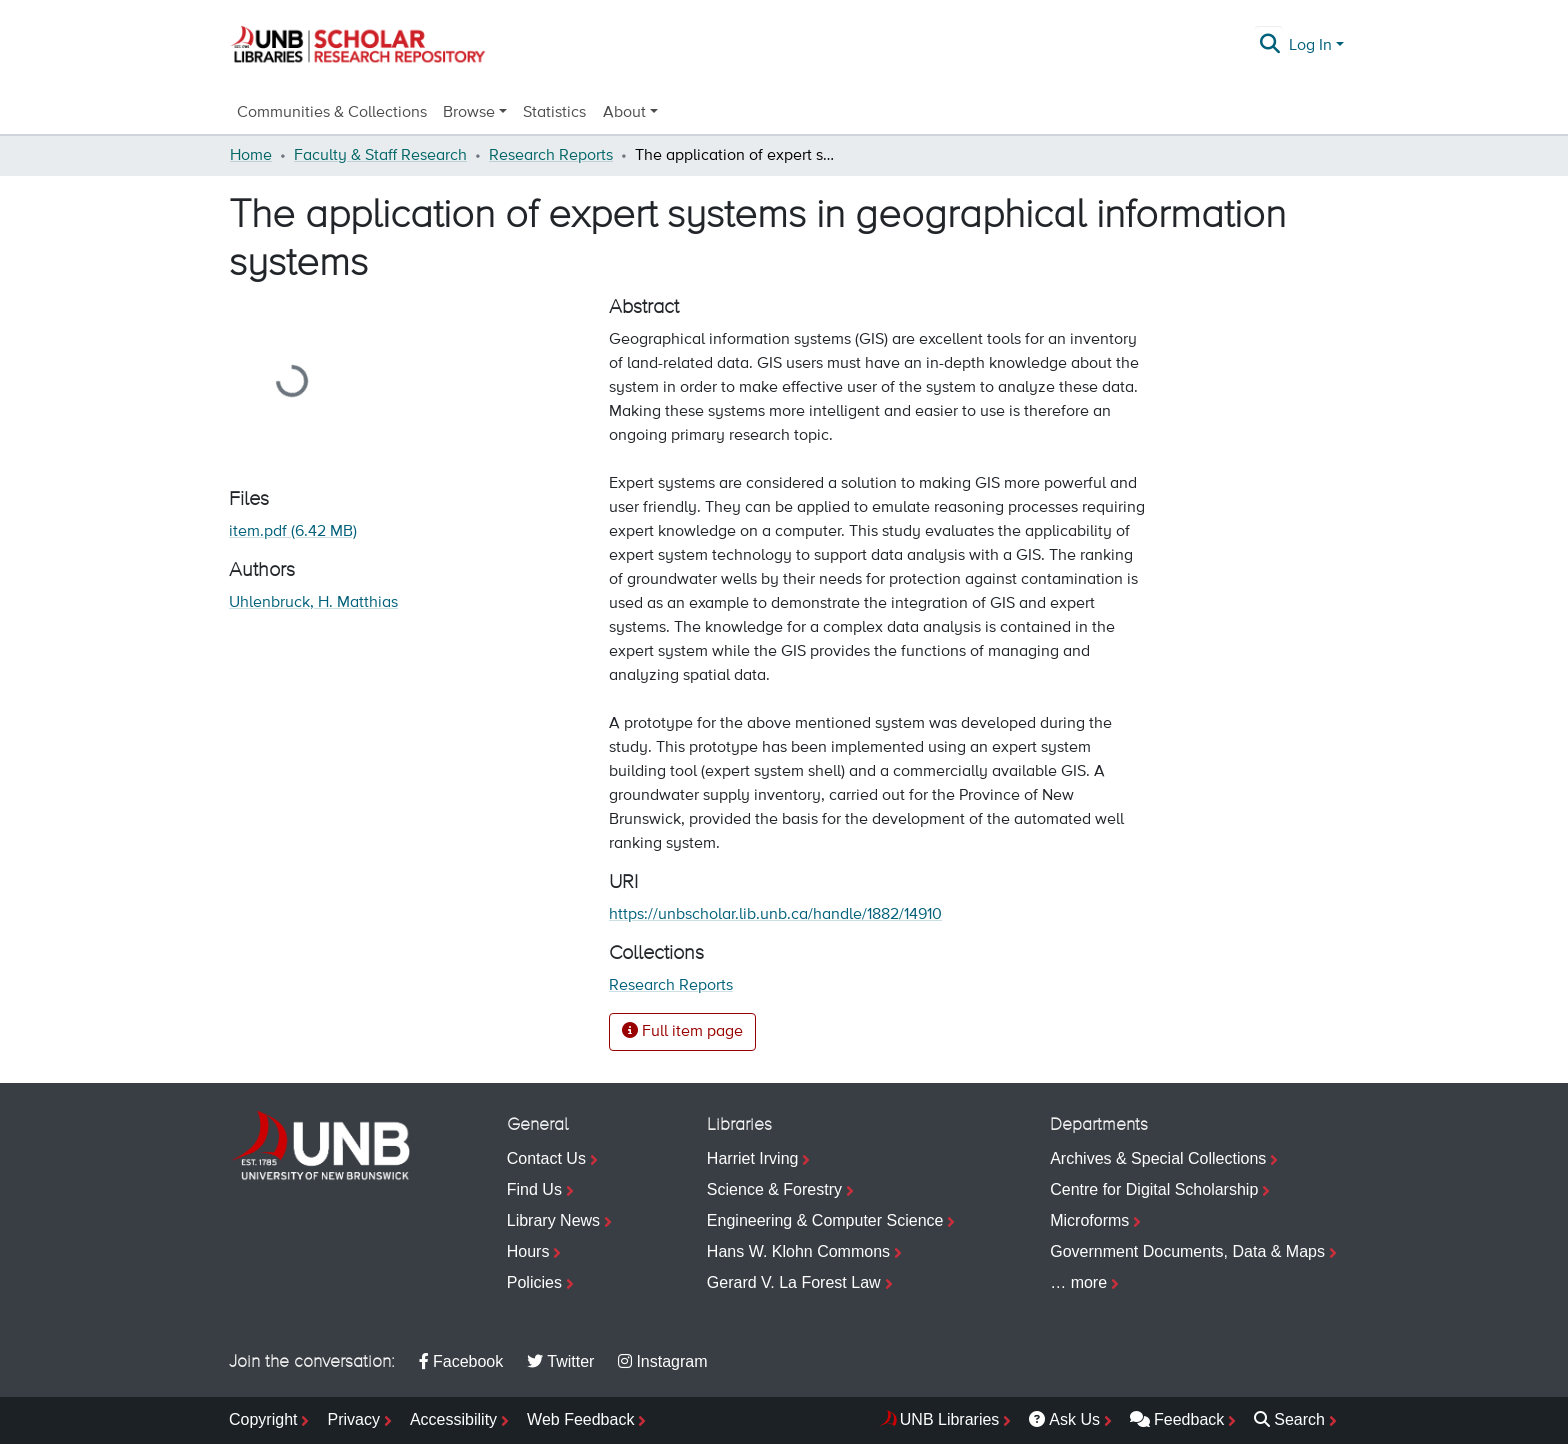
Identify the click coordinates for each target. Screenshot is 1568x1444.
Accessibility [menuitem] (453, 1419)
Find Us (534, 1189)
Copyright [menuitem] (263, 1419)
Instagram (662, 1361)
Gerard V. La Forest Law (794, 1282)
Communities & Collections (332, 113)
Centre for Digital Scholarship (1154, 1189)
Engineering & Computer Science (825, 1220)
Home (251, 156)
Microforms (1089, 1220)
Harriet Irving (753, 1158)
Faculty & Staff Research (380, 156)
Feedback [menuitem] (1177, 1419)
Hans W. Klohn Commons (798, 1251)
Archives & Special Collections (1158, 1158)
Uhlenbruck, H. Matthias (313, 603)
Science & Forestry (774, 1189)
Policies (534, 1282)
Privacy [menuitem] (353, 1419)
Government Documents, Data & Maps (1187, 1251)
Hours (528, 1251)
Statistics (554, 113)
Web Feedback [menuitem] (580, 1419)
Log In (1310, 46)
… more (1078, 1282)
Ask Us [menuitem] (1064, 1419)
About (624, 113)
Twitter (560, 1361)
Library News (553, 1220)
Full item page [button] (682, 1031)
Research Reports (551, 156)
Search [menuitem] (1289, 1419)
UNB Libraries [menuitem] (950, 1419)
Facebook (461, 1361)
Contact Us (546, 1158)
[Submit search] (1270, 46)
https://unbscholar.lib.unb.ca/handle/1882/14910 (775, 915)
